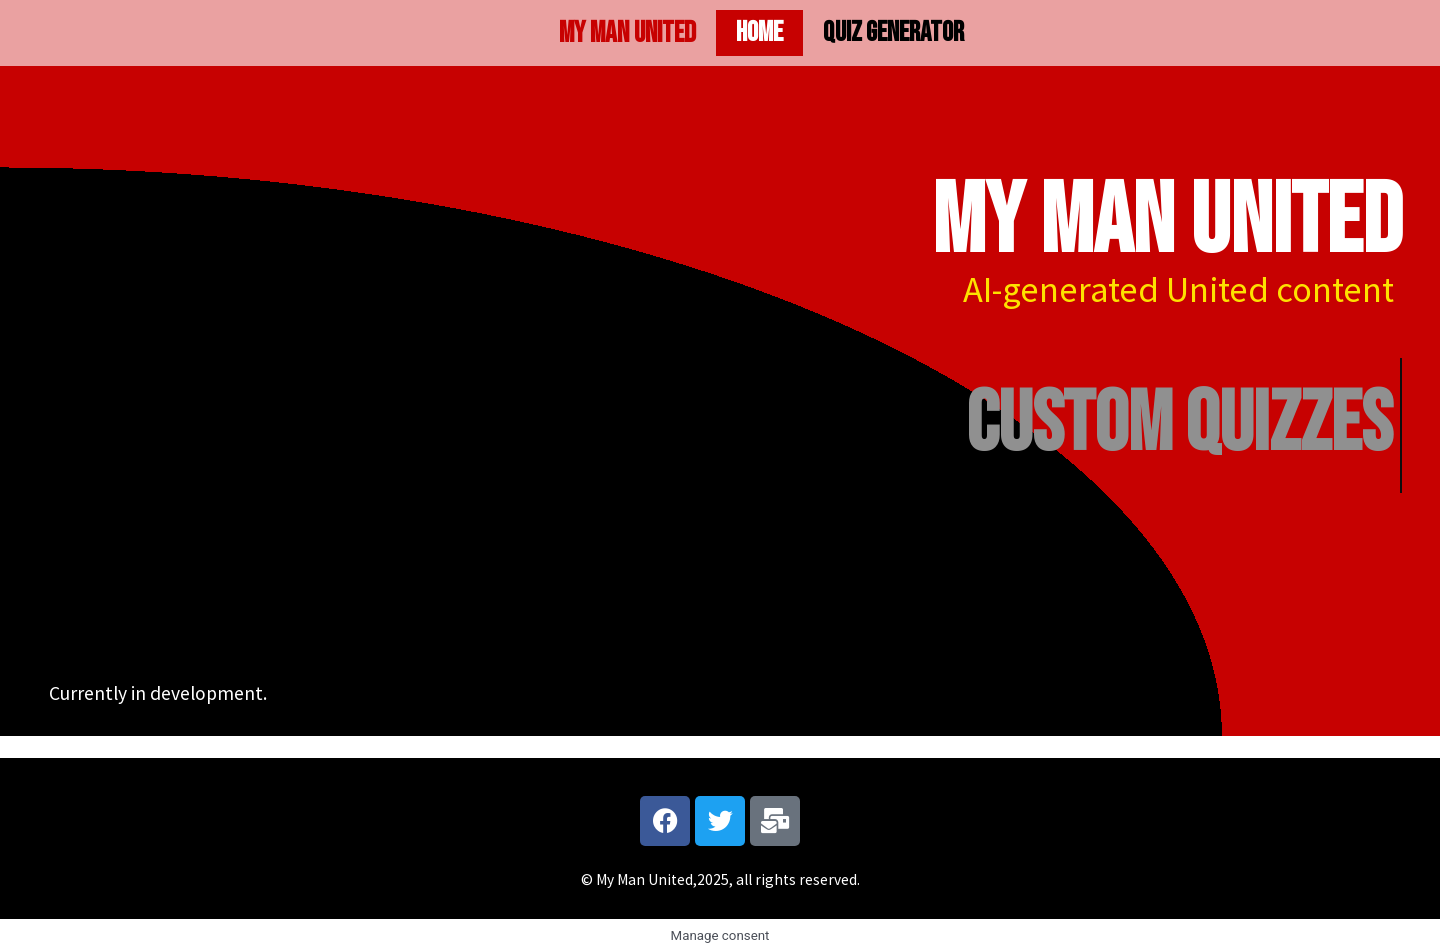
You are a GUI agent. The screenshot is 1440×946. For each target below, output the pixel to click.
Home (759, 32)
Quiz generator (893, 32)
